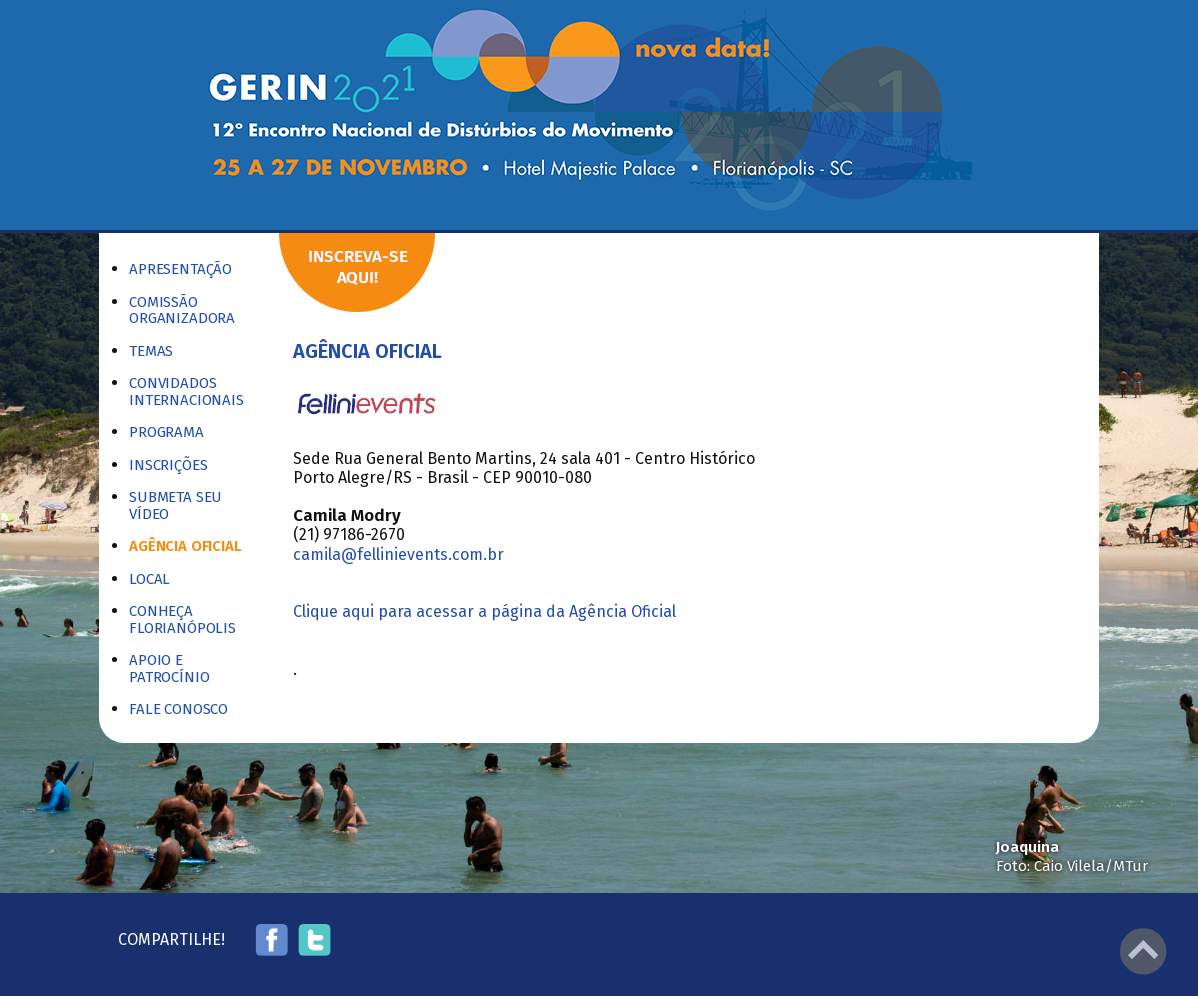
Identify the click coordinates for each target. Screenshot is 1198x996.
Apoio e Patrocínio (169, 668)
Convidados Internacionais (186, 391)
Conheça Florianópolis (182, 619)
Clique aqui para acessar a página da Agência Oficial (484, 611)
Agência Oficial (185, 546)
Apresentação (180, 269)
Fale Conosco (178, 709)
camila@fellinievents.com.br (398, 554)
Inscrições (168, 465)
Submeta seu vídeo (175, 505)
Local (149, 579)
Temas (151, 351)
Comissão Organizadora (182, 310)
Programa (166, 432)
